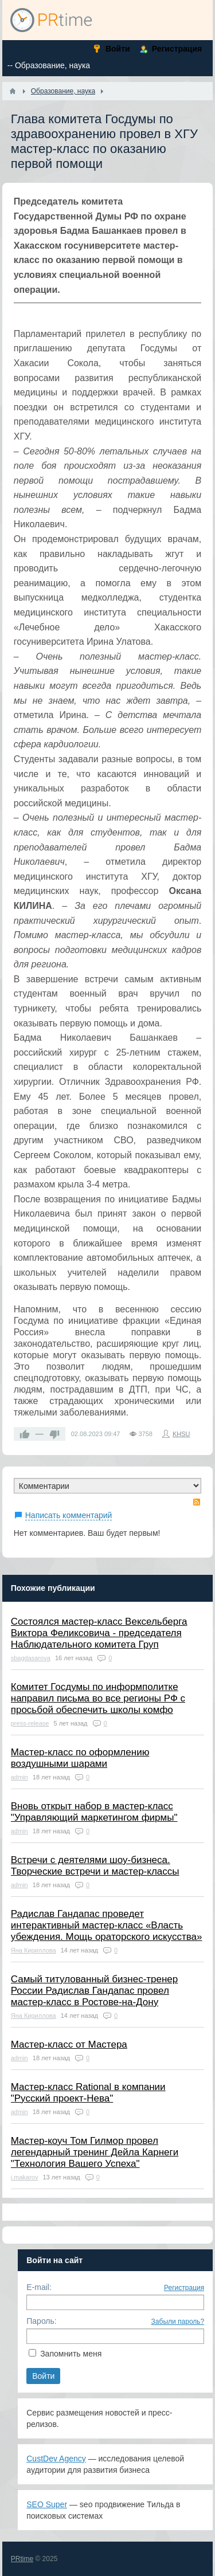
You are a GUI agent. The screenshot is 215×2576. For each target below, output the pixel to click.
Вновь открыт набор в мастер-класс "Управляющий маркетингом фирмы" (94, 1812)
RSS (196, 1502)
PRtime (22, 2559)
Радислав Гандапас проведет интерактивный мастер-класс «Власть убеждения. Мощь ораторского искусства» (106, 1925)
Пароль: (41, 2321)
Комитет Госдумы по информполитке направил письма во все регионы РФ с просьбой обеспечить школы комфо (98, 1698)
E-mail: (39, 2287)
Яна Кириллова (33, 1950)
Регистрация (184, 2288)
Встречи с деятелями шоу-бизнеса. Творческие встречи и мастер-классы (95, 1865)
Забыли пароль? (178, 2322)
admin (19, 1777)
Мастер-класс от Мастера (69, 2044)
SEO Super (46, 2504)
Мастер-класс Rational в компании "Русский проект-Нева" (88, 2092)
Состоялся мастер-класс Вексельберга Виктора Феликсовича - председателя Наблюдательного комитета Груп (99, 1633)
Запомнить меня (70, 2353)
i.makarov (24, 2177)
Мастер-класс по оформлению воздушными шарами (80, 1758)
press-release (30, 1723)
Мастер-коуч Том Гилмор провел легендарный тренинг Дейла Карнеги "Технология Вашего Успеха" (95, 2152)
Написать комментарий (68, 1515)
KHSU (181, 1433)
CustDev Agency (56, 2458)
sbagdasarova (30, 1657)
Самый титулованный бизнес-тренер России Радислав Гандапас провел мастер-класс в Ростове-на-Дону (94, 1991)
